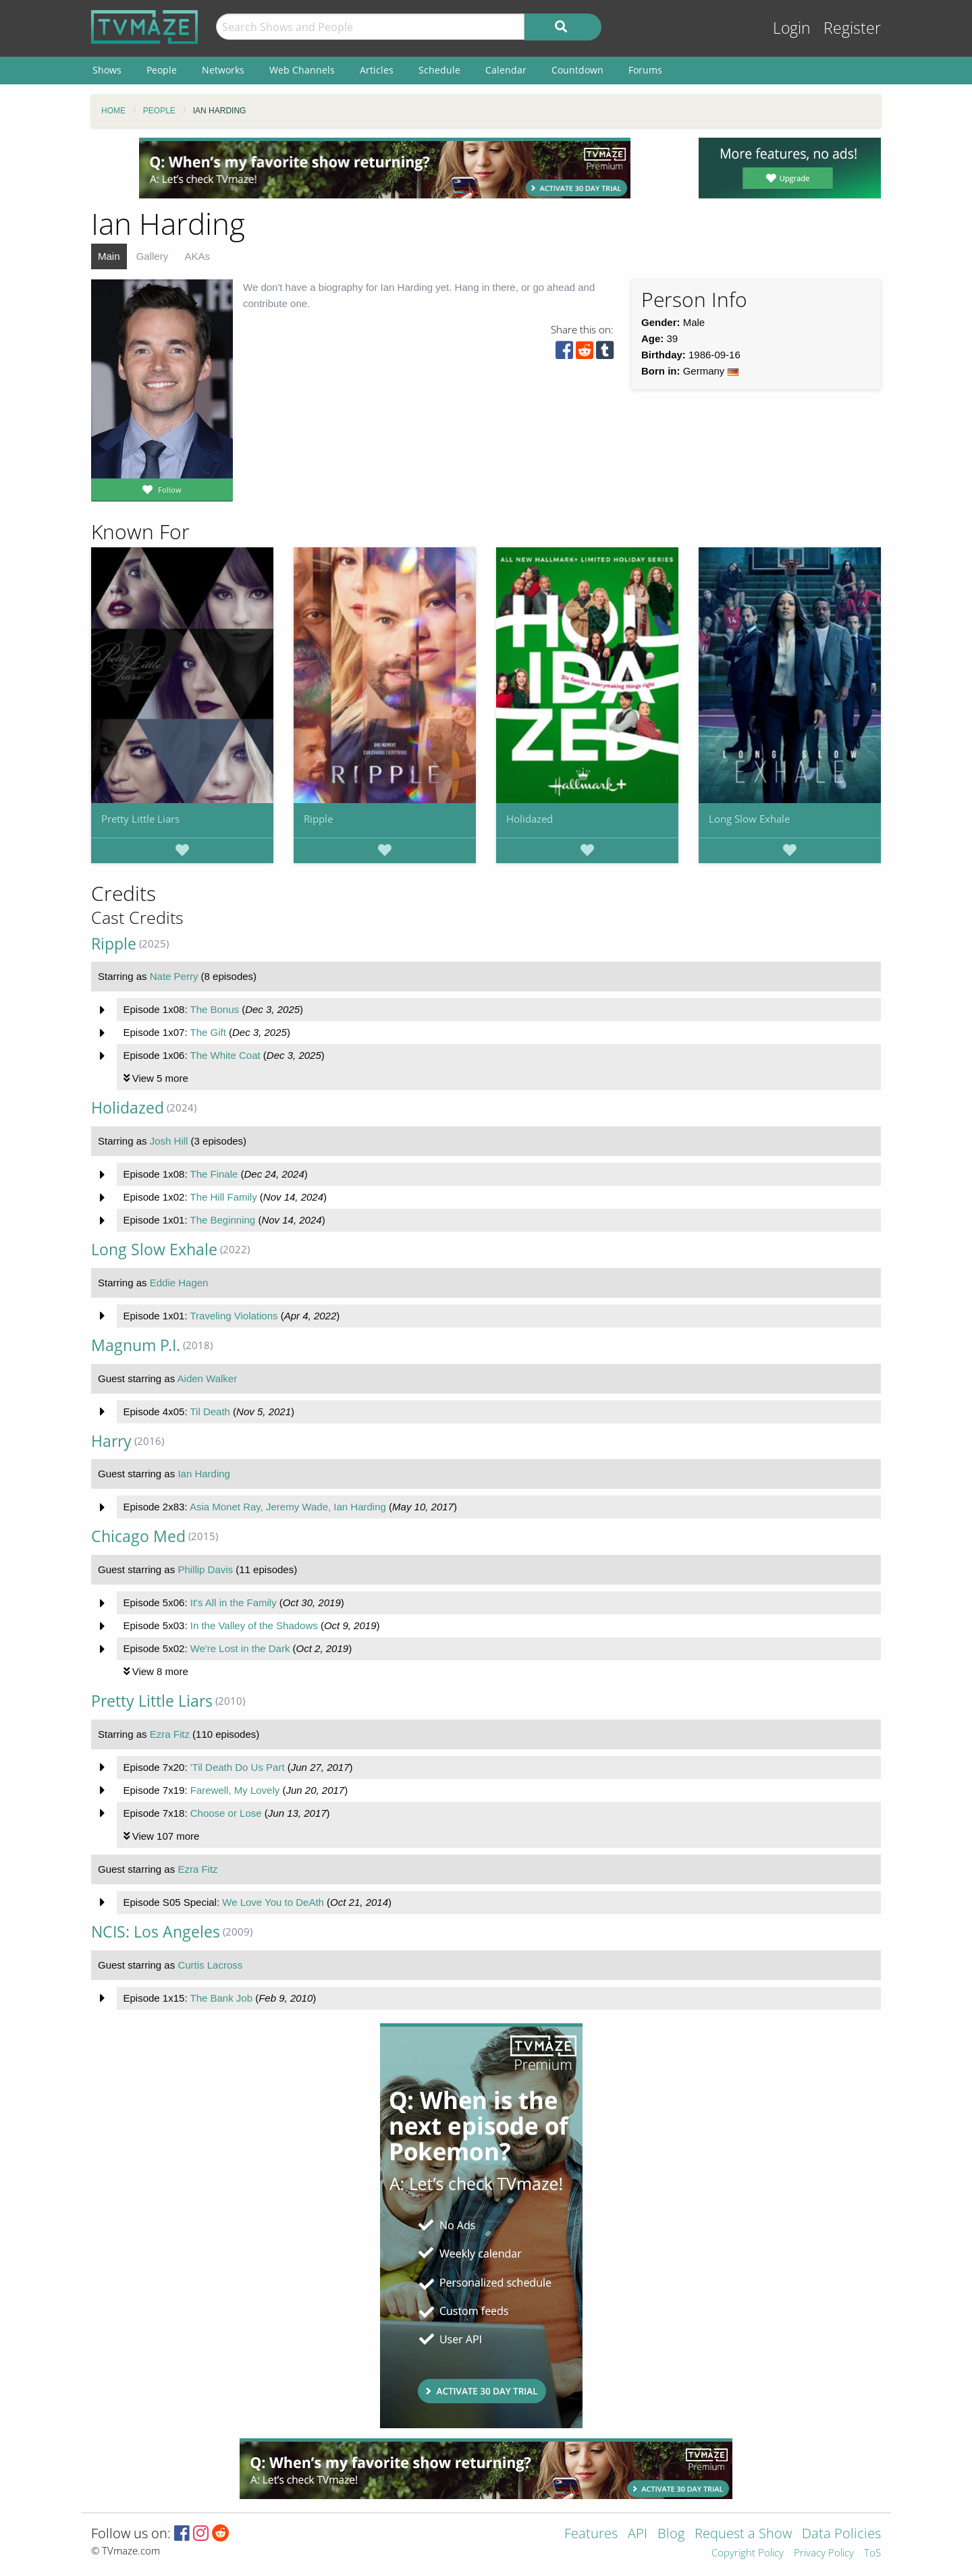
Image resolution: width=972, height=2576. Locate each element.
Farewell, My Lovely (235, 1790)
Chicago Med (138, 1536)
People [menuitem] (161, 69)
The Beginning (222, 1220)
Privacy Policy (824, 2553)
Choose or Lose (226, 1813)
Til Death (210, 1411)
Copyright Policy (747, 2553)
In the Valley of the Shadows (254, 1625)
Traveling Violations (233, 1315)
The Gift (207, 1032)
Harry (111, 1441)
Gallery (152, 256)
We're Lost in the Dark (240, 1648)
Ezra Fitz (170, 1734)
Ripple (318, 818)
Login (792, 28)
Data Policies (841, 2534)
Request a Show (743, 2534)
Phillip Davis (205, 1569)
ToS (872, 2553)
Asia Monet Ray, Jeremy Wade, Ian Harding (288, 1506)
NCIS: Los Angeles (155, 1931)
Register (852, 28)
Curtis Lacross (210, 1965)
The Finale (214, 1174)
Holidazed (529, 818)
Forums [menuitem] (645, 69)
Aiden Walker (208, 1378)
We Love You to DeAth (273, 1902)
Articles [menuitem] (377, 69)
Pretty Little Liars (140, 818)
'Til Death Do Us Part (237, 1767)
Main (109, 256)
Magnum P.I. (135, 1345)
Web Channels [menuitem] (302, 69)
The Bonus (214, 1009)
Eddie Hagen (179, 1282)
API (637, 2534)
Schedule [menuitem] (439, 69)
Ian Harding (204, 1473)
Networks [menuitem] (223, 69)
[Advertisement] (384, 168)
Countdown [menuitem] (577, 69)
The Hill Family (223, 1197)
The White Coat (225, 1055)
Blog (670, 2534)
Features (591, 2534)
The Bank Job (221, 1998)
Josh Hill (169, 1141)
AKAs (197, 256)
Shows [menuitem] (107, 69)
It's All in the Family (233, 1602)
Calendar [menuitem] (505, 69)
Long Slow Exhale (749, 818)
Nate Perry (174, 976)
